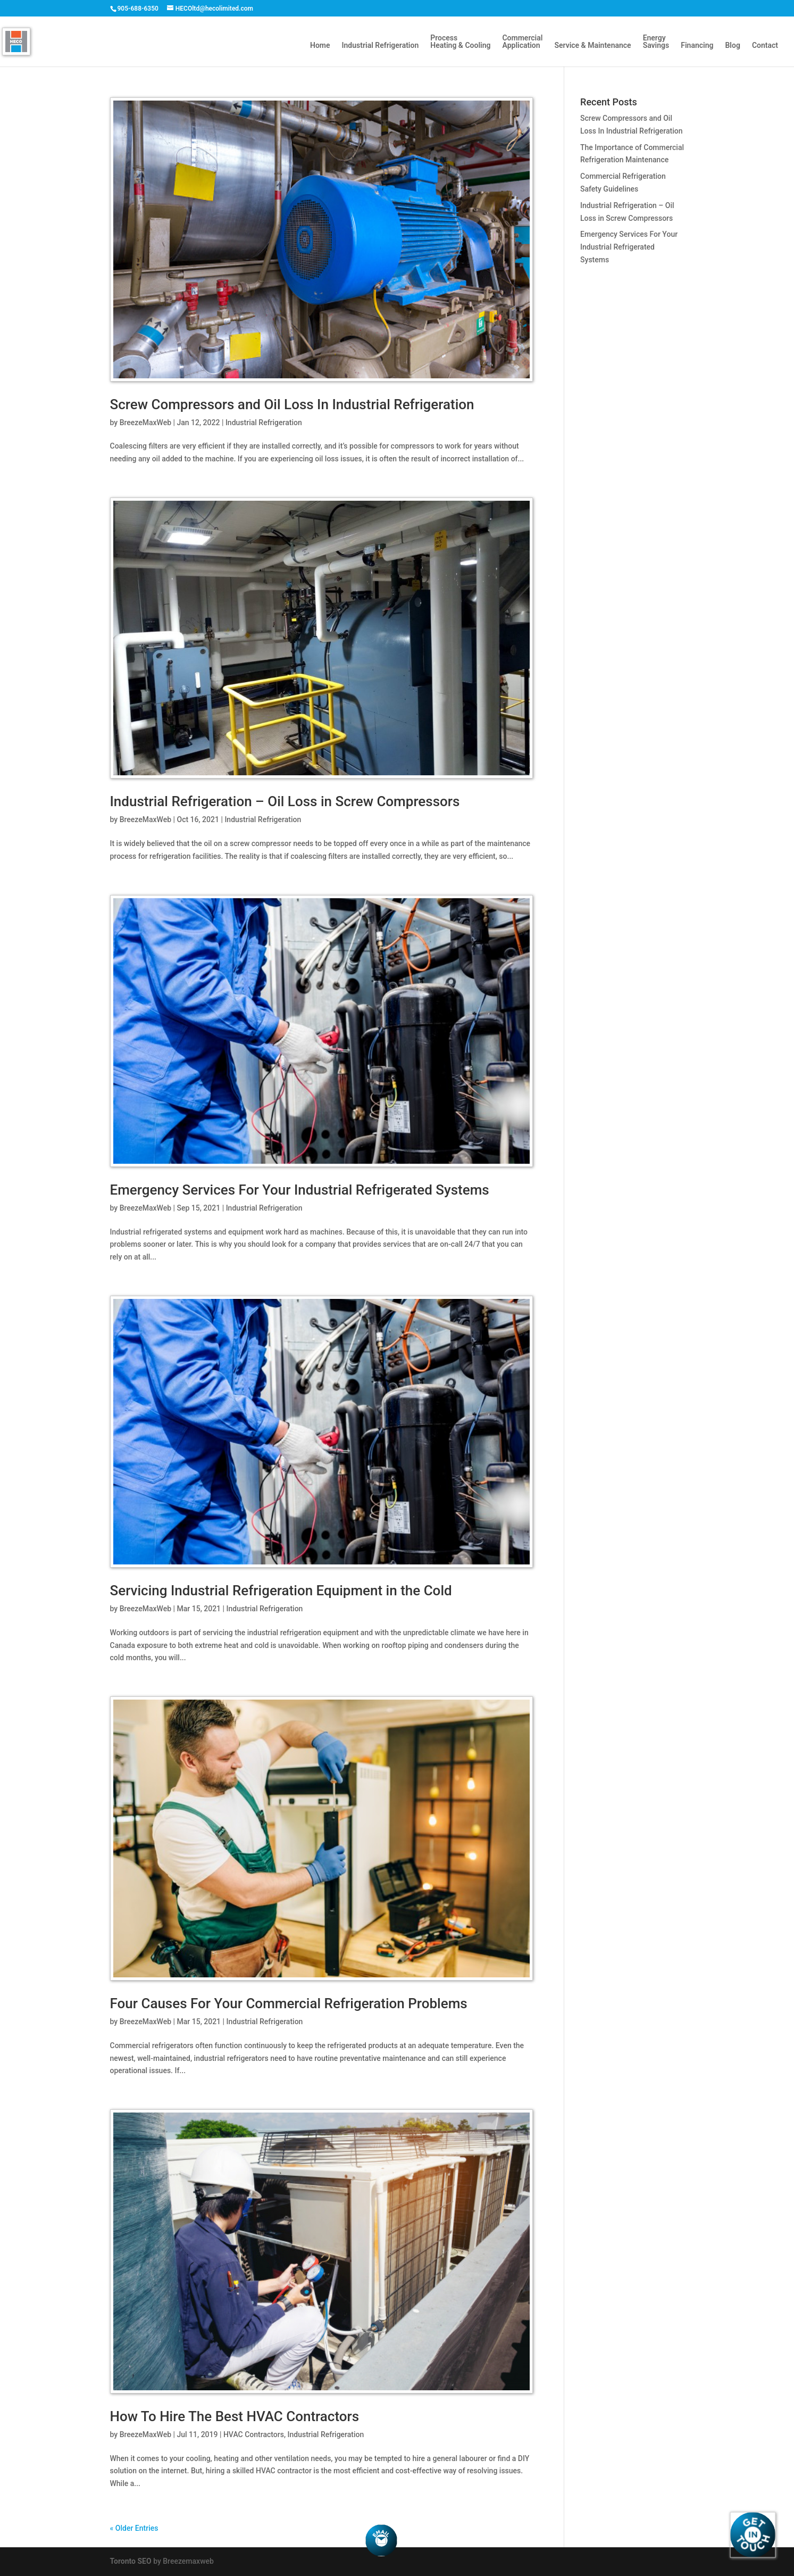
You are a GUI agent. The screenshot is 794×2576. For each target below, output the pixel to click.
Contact (765, 45)
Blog (732, 45)
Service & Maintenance (592, 45)
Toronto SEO (131, 2561)
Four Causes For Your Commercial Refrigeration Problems (288, 2003)
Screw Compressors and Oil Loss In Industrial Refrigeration (292, 404)
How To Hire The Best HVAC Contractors (235, 2416)
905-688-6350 (138, 8)
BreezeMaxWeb (145, 422)
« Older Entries (134, 2528)
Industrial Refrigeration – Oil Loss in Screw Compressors (285, 801)
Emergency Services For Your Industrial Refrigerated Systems (299, 1190)
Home (320, 45)
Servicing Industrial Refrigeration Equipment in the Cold (281, 1590)
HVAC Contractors (253, 2434)
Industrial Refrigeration (380, 45)
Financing (697, 45)
